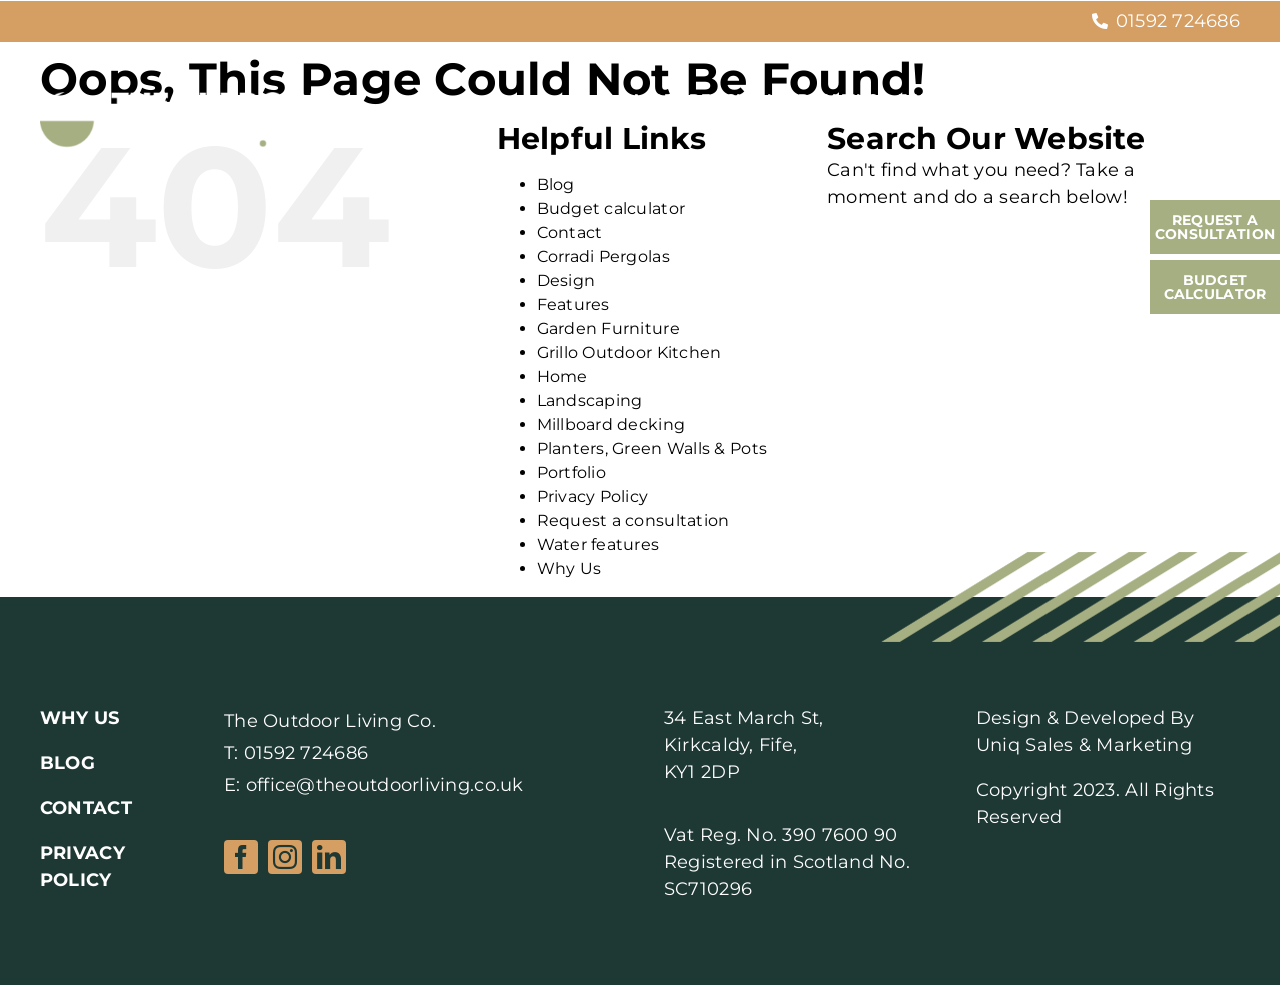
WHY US (80, 718)
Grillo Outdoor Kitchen (629, 352)
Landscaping (590, 400)
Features (573, 304)
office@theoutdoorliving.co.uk (385, 785)
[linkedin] (329, 857)
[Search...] (1017, 251)
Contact (570, 232)
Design (566, 280)
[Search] (847, 251)
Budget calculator (611, 208)
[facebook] (241, 857)
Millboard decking (611, 424)
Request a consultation (633, 520)
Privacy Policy (593, 496)
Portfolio (571, 472)
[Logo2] (184, 101)
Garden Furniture (608, 328)
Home (562, 376)
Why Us (569, 568)
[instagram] (285, 857)
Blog (556, 184)
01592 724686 (1178, 21)
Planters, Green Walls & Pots (652, 448)
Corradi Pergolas (603, 256)
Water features (598, 544)
